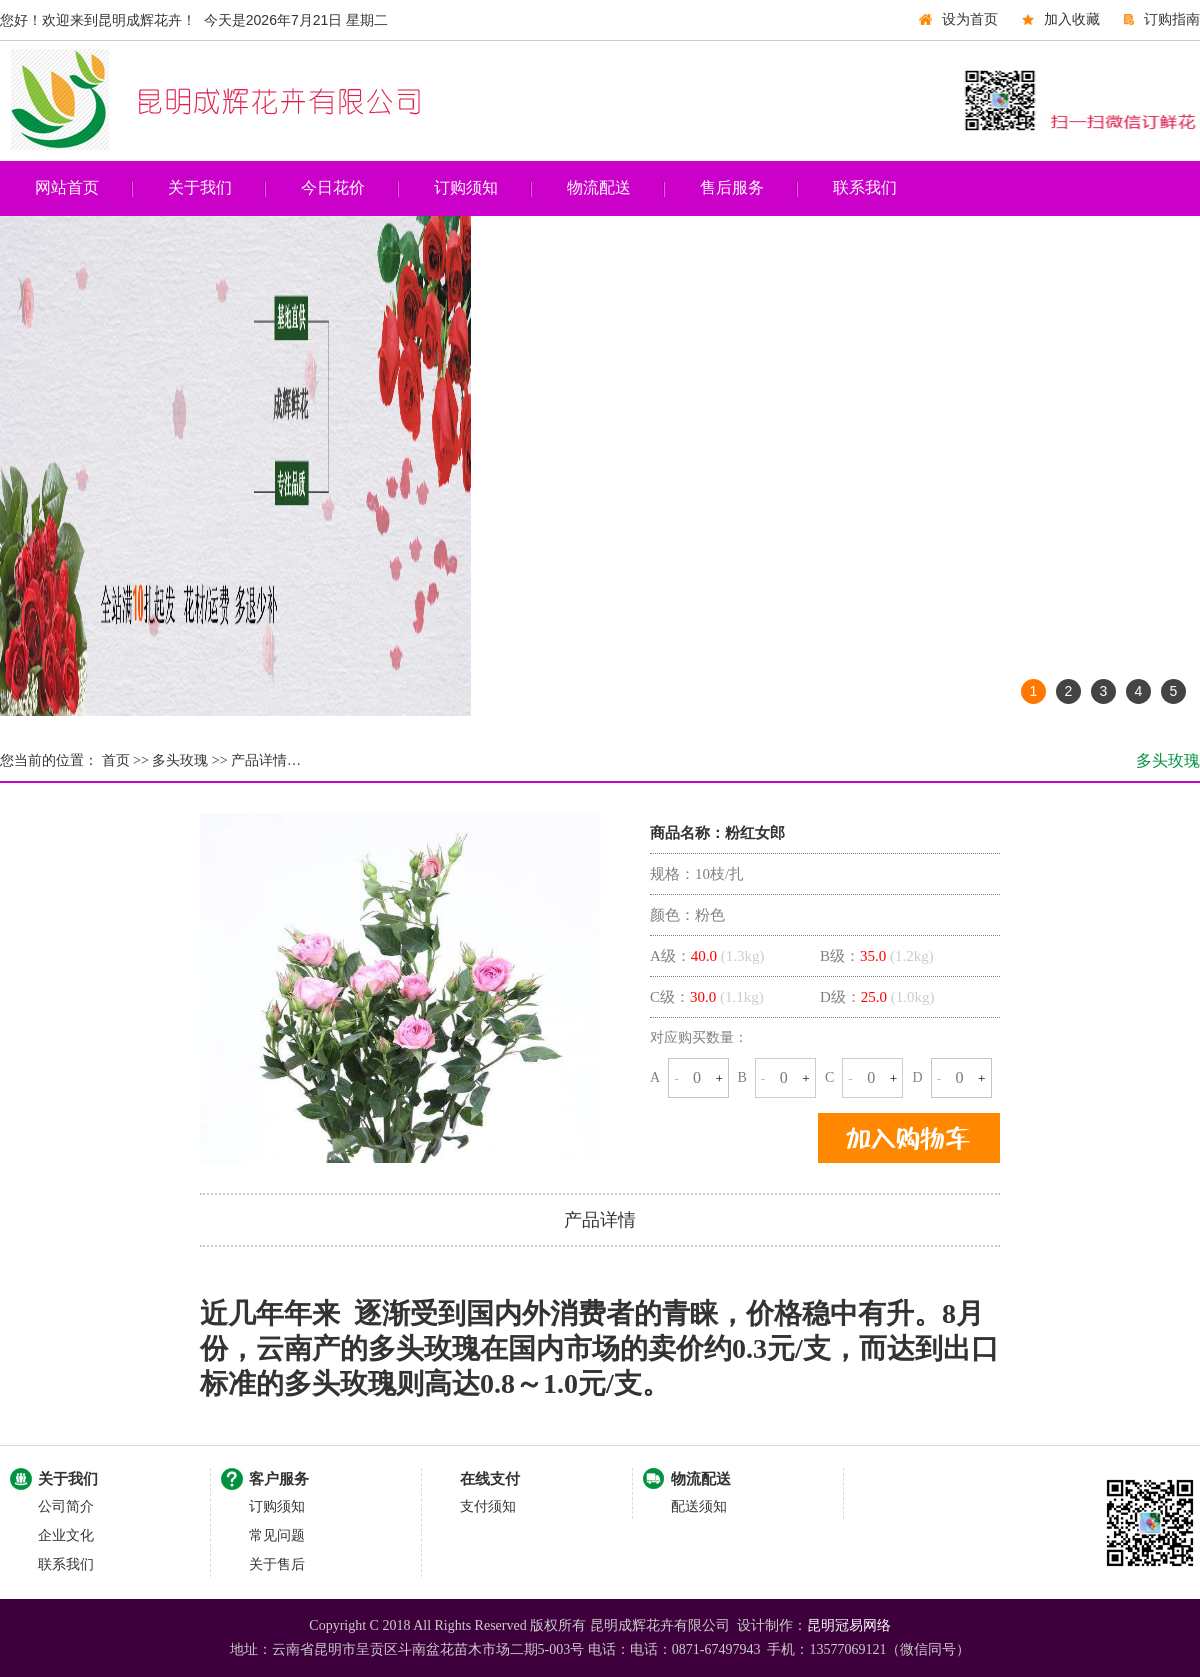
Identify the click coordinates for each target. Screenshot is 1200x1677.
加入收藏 (1072, 19)
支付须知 (488, 1506)
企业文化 (66, 1535)
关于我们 (200, 187)
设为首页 (970, 19)
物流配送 (599, 187)
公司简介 (66, 1506)
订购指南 (1172, 19)
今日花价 (333, 187)
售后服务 (732, 187)
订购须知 (466, 187)
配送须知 (699, 1506)
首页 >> (123, 760)
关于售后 (277, 1564)
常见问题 (277, 1535)
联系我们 (865, 187)
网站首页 (67, 187)
